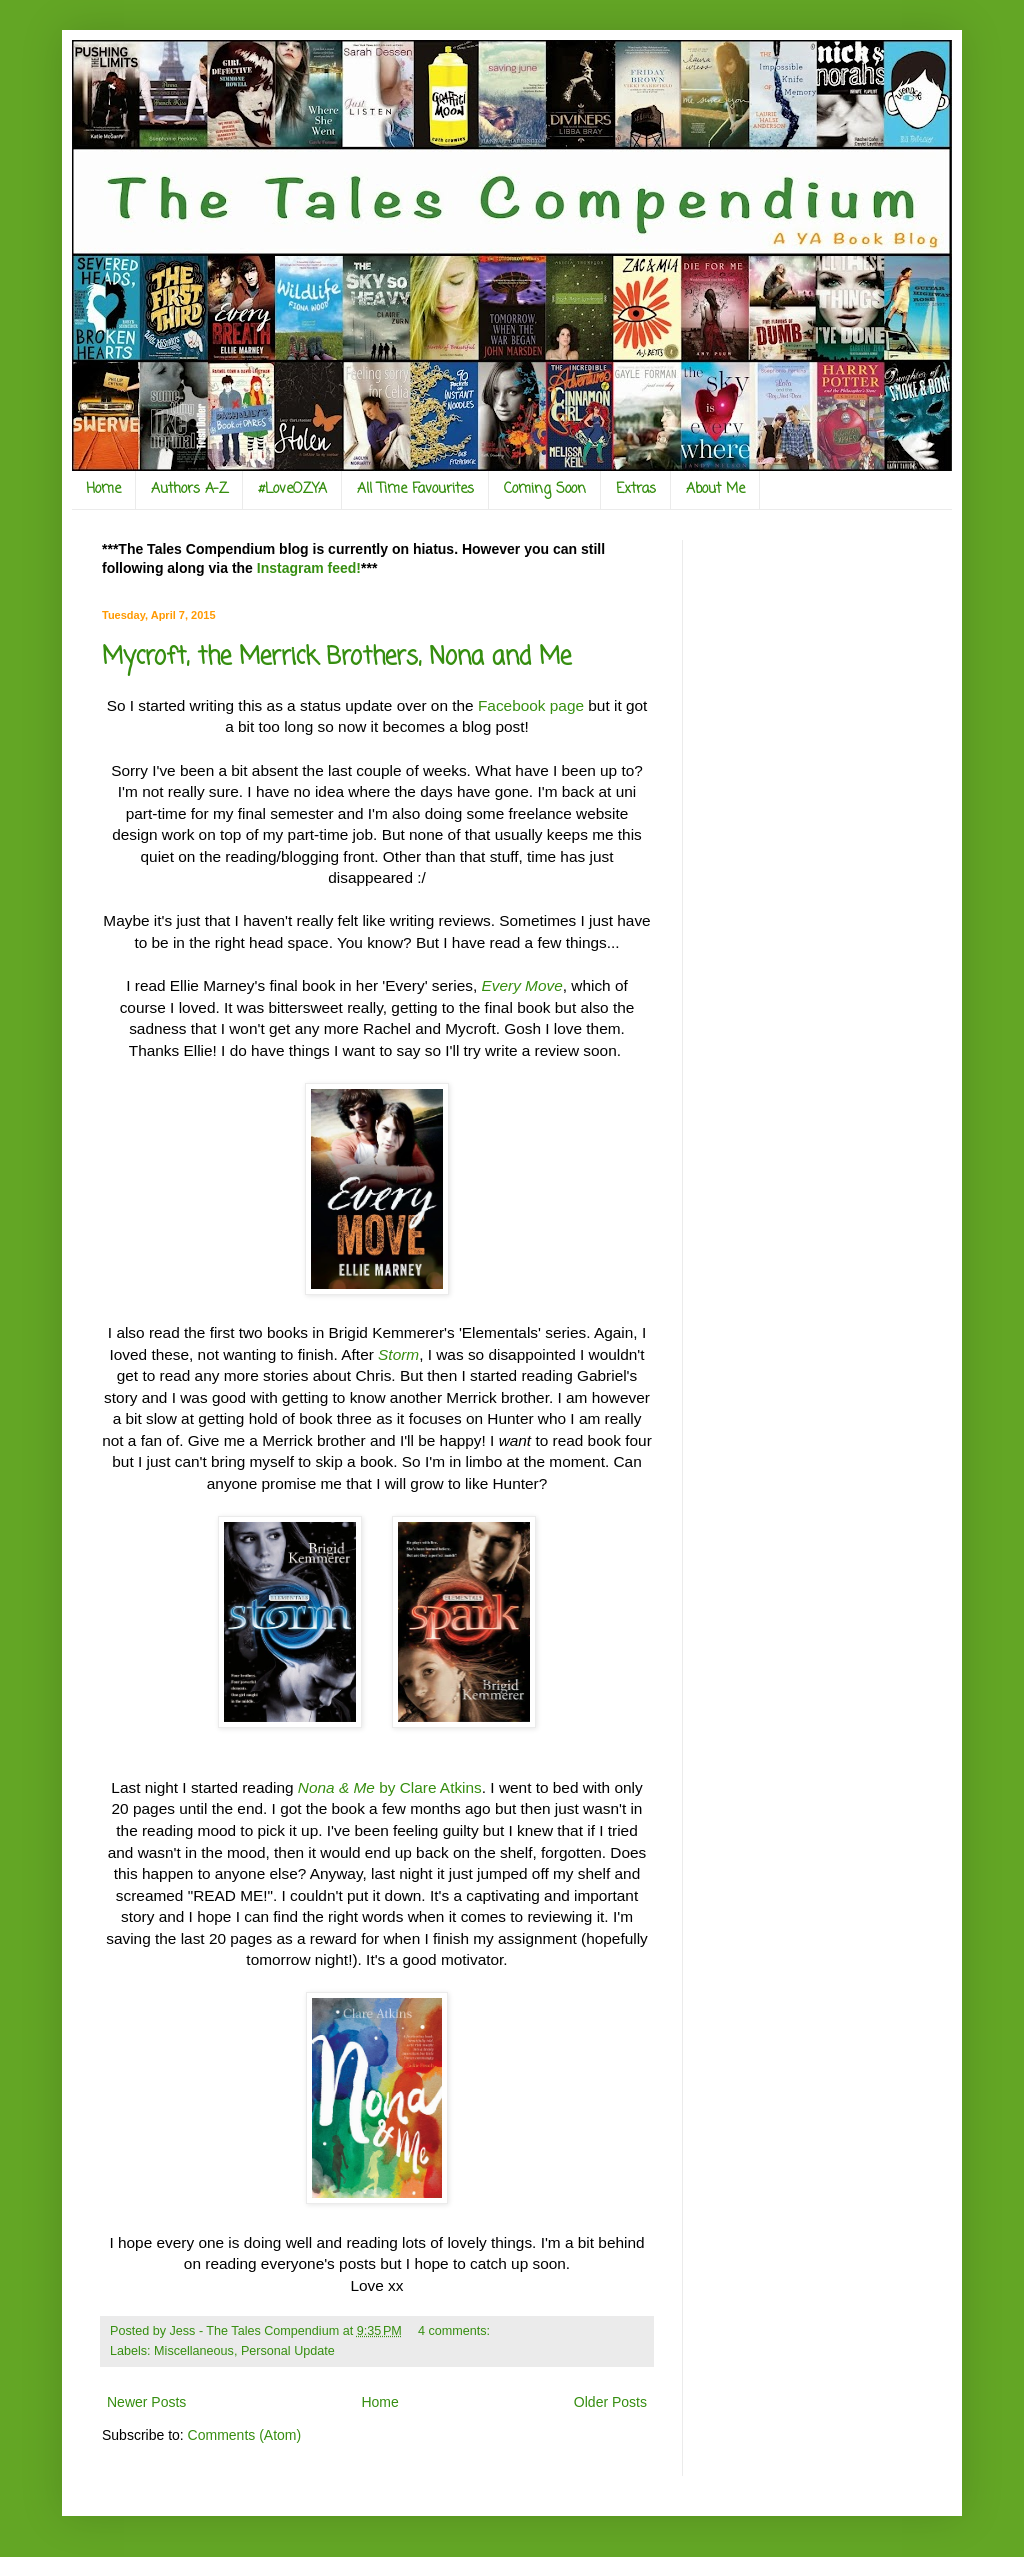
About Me (715, 489)
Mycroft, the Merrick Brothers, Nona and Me (336, 657)
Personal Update (288, 2351)
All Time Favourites (415, 489)
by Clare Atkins (390, 1787)
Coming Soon (545, 489)
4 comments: (456, 2331)
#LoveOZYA (292, 489)
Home (103, 489)
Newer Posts (146, 2402)
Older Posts (610, 2402)
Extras (636, 489)
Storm (398, 1354)
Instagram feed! (309, 568)
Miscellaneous (194, 2351)
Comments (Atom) (245, 2435)
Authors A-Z (189, 489)
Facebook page (531, 705)
